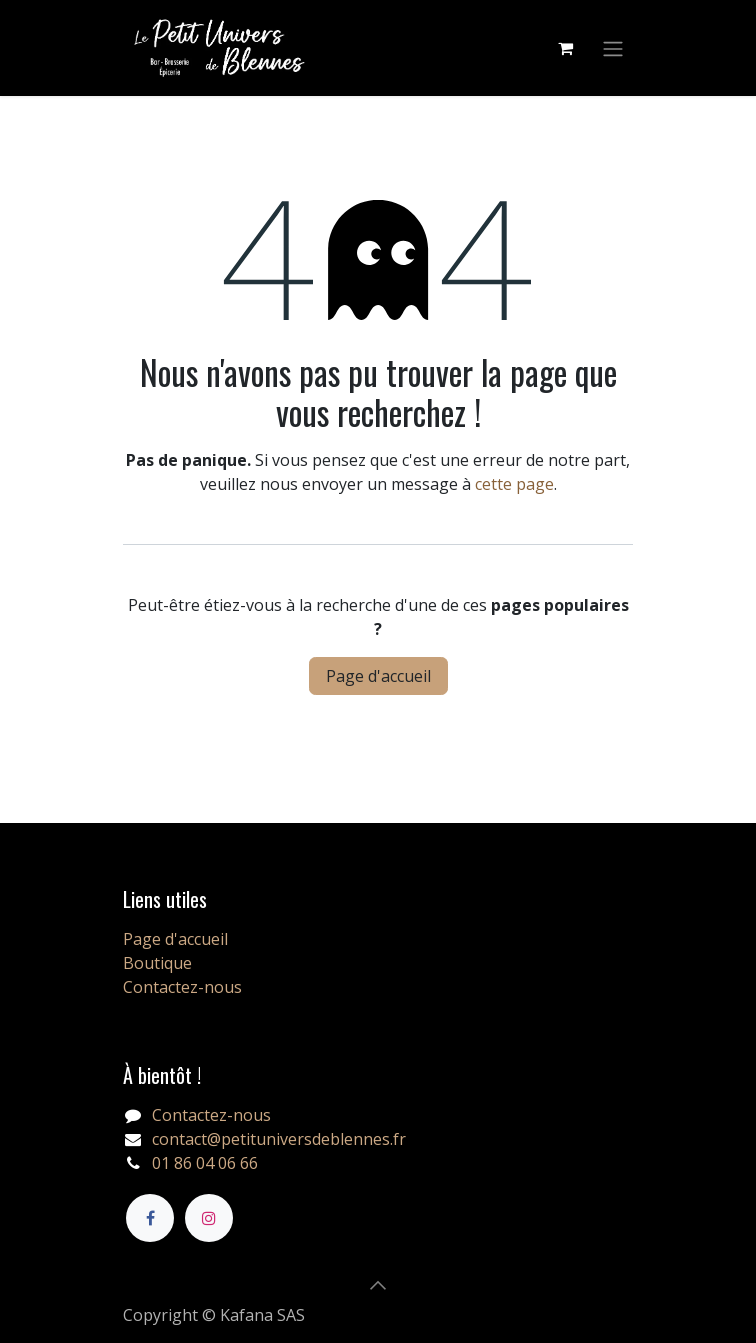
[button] (378, 1285)
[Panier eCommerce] (565, 48)
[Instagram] (209, 1218)
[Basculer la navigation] (613, 48)
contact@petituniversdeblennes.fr (279, 1139)
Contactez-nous (182, 987)
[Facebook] (150, 1218)
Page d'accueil (378, 676)
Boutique (157, 963)
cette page (514, 484)
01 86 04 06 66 (205, 1163)
